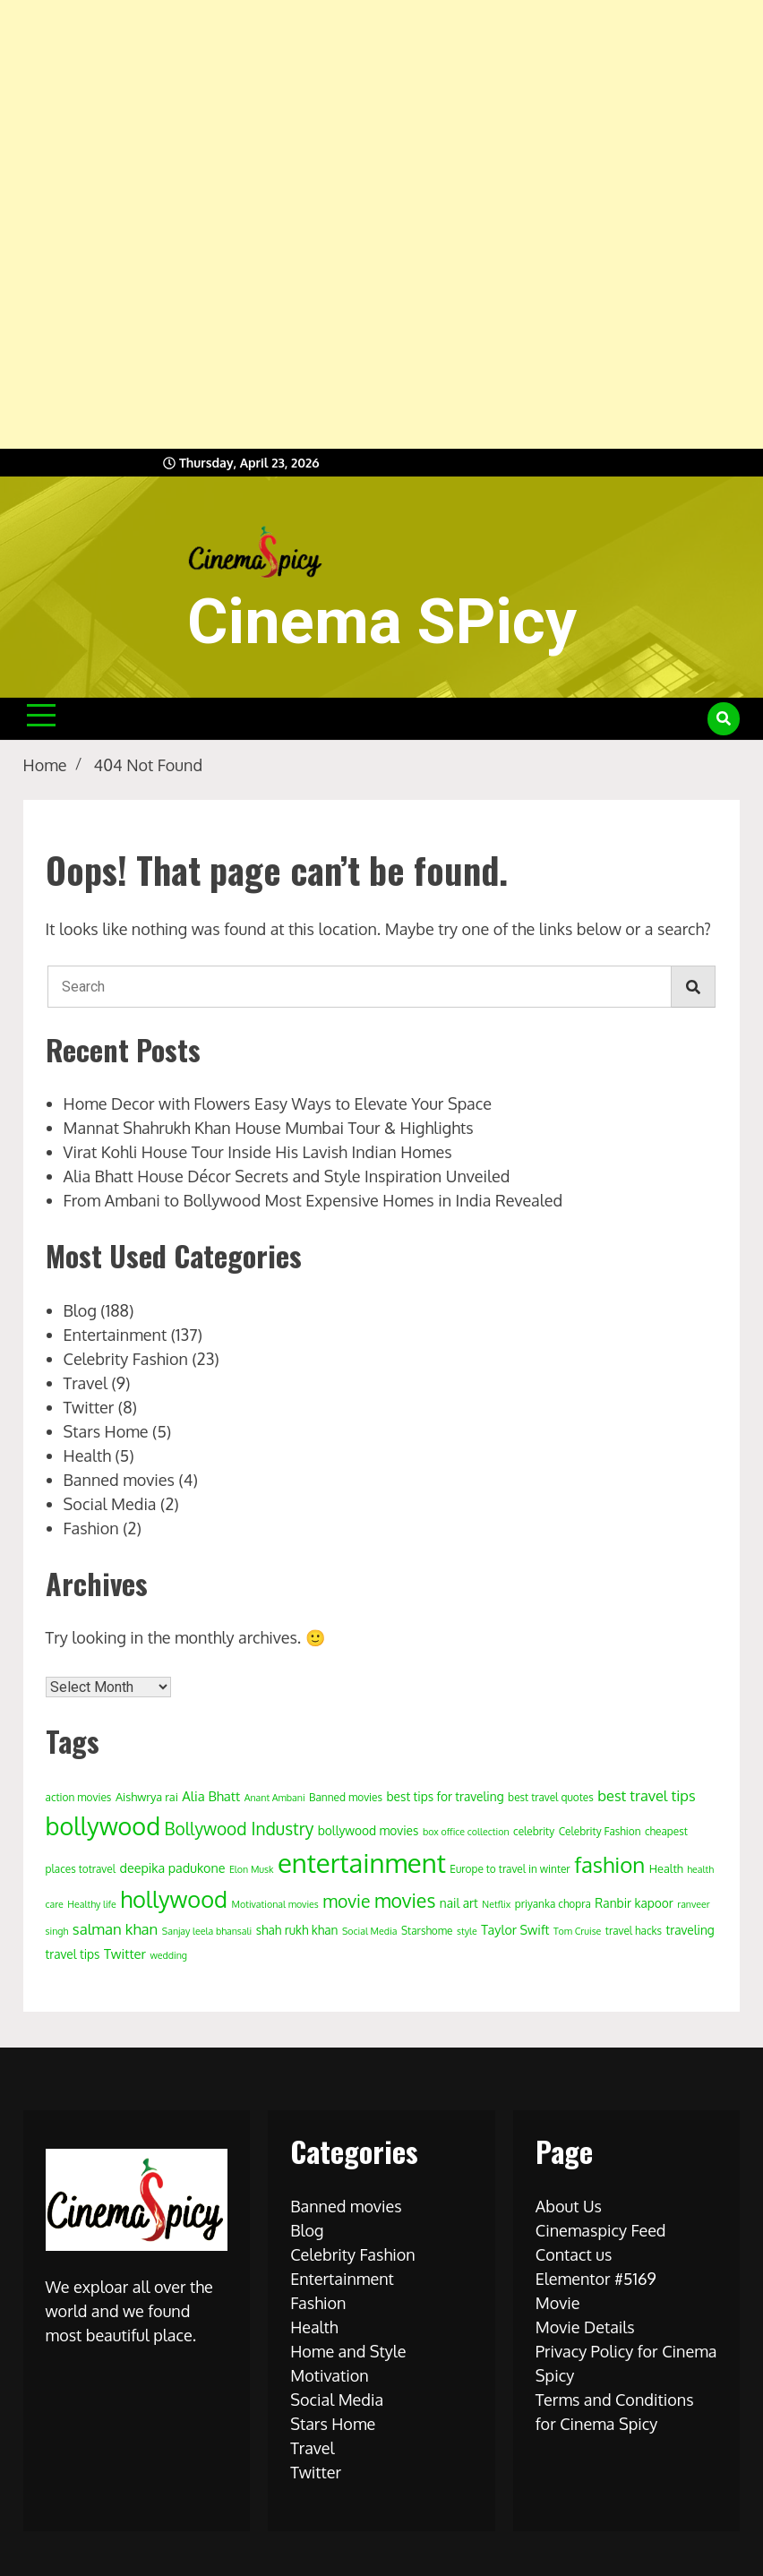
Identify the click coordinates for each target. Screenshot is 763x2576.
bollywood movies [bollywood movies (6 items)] (368, 1830)
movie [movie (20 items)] (346, 1901)
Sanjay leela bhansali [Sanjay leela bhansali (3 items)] (207, 1931)
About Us (569, 2206)
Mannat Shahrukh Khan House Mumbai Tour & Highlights (269, 1128)
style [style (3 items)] (467, 1931)
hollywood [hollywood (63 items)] (173, 1899)
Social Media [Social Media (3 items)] (370, 1931)
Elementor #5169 (596, 2278)
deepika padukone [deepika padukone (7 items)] (172, 1867)
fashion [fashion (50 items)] (609, 1864)
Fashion (91, 1528)
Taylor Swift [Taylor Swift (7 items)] (515, 1929)
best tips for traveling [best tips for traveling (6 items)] (445, 1796)
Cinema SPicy (382, 621)
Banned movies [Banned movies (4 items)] (345, 1797)
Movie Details (585, 2327)
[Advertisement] (374, 224)
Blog (80, 1310)
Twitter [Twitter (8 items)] (125, 1953)
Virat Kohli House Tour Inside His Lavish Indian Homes (258, 1152)
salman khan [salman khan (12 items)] (116, 1928)
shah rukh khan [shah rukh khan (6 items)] (297, 1929)
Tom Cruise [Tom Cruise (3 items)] (577, 1931)
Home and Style (348, 2351)
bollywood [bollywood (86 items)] (103, 1825)
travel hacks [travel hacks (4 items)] (633, 1930)
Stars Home (106, 1431)
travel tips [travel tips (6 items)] (73, 1954)
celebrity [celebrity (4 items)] (533, 1831)
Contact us (574, 2254)
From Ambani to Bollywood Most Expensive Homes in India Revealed (313, 1200)
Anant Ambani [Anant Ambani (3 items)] (274, 1797)
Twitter (89, 1407)
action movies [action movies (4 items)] (79, 1797)
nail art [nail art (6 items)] (459, 1903)
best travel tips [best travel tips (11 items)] (646, 1795)
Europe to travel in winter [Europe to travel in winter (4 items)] (510, 1869)
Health (87, 1455)
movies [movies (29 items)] (404, 1900)
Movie (558, 2303)
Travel (85, 1383)
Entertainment (115, 1334)
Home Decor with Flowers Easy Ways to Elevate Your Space (278, 1103)
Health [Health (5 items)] (666, 1868)
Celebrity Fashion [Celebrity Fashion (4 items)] (600, 1831)
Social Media (110, 1504)
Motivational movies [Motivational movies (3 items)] (275, 1904)
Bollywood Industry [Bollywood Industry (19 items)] (239, 1828)
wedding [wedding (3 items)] (168, 1955)
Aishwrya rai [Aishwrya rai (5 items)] (147, 1797)
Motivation (329, 2375)
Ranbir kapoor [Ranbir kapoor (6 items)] (634, 1903)
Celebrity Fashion (126, 1359)
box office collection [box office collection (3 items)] (466, 1831)
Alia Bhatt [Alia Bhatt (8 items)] (211, 1796)
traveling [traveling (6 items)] (690, 1929)
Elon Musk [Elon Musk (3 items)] (251, 1869)
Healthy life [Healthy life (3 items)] (91, 1904)
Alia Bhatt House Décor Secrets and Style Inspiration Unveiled (287, 1176)
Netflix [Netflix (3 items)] (496, 1904)
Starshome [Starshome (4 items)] (426, 1930)
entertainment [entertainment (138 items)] (362, 1862)
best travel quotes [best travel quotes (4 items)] (551, 1797)
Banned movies (119, 1480)
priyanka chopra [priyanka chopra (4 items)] (553, 1904)
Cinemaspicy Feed (601, 2230)
